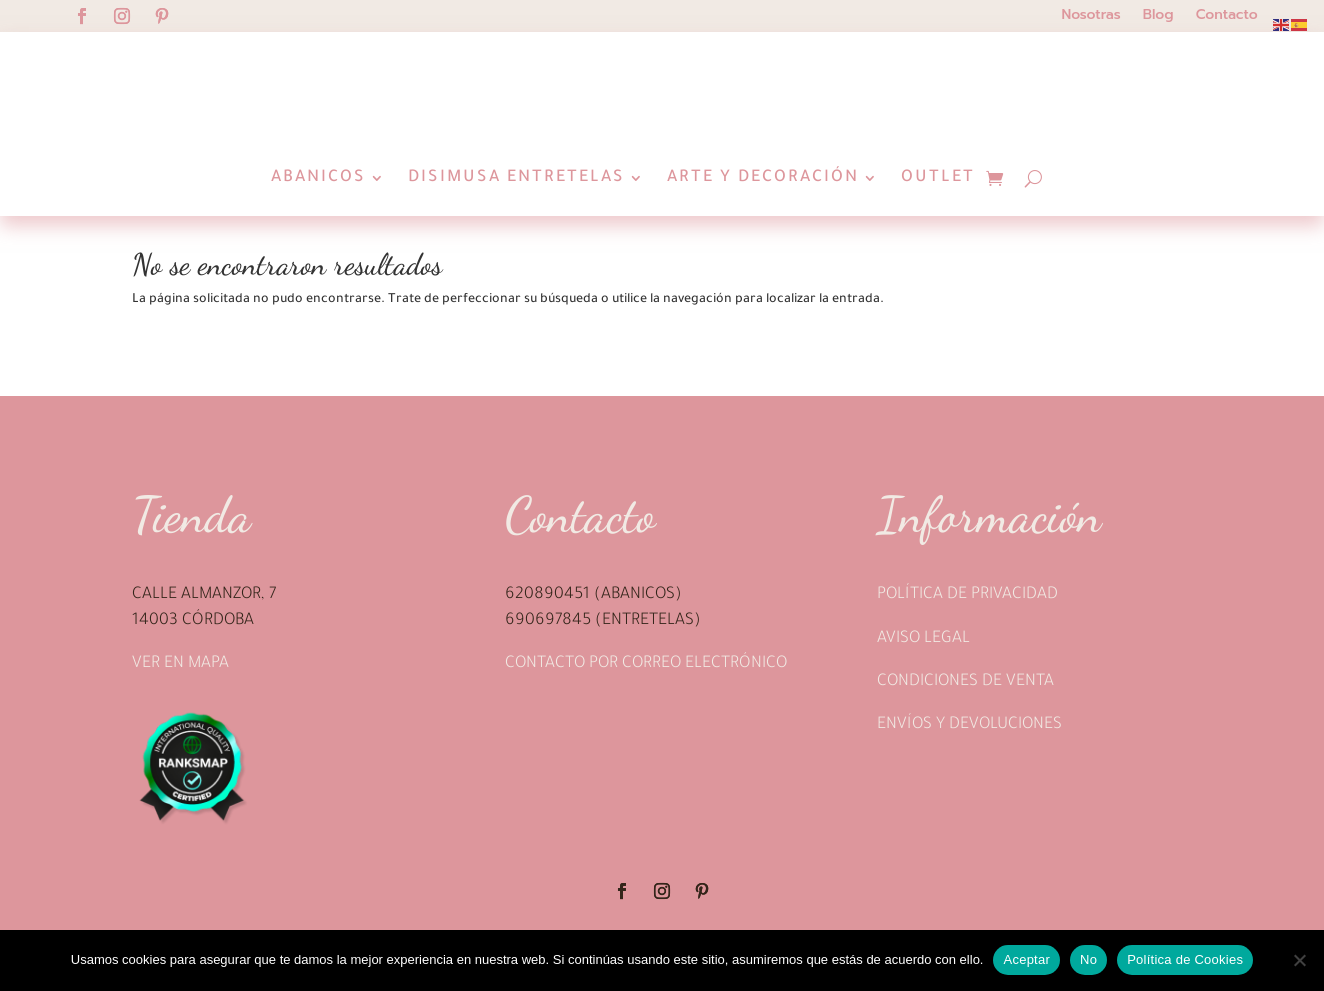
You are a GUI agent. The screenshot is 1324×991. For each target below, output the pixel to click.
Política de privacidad (967, 643)
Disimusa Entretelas (516, 178)
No (1088, 959)
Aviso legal (923, 686)
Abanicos (318, 178)
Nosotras (1090, 16)
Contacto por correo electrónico (646, 712)
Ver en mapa (180, 712)
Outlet (938, 178)
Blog (1158, 16)
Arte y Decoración (763, 178)
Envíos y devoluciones (969, 773)
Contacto (1227, 16)
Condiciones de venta (965, 730)
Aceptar (1026, 959)
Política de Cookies (1185, 959)
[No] (1299, 960)
